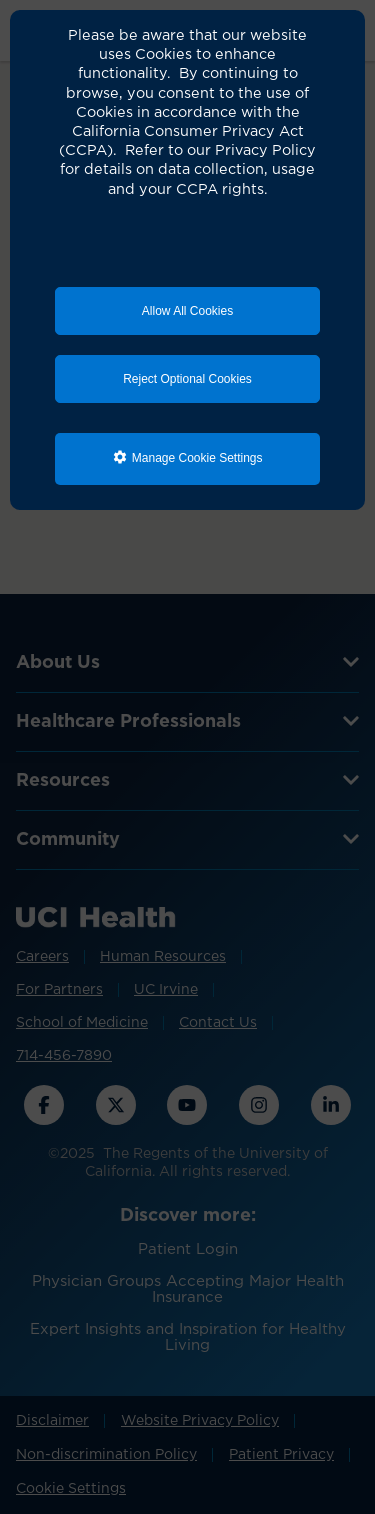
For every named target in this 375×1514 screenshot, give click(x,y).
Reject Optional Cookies (187, 379)
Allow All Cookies (187, 311)
